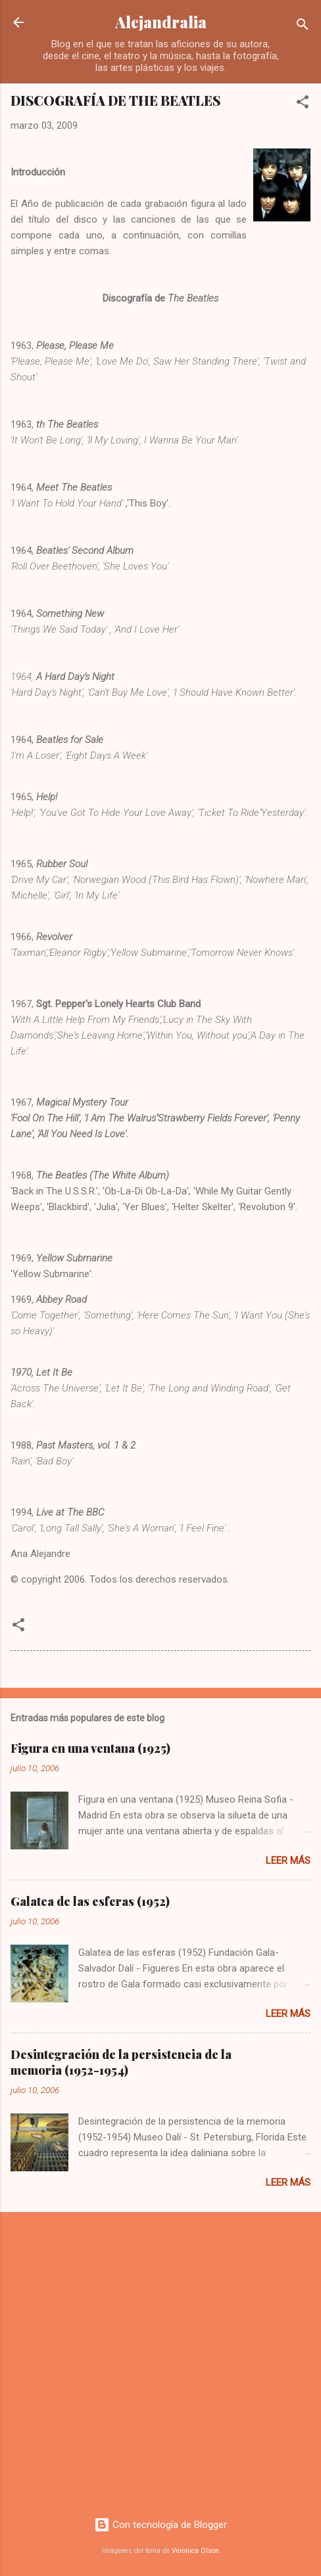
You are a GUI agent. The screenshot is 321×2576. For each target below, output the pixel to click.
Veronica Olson (195, 2550)
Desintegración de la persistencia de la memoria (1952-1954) (121, 2062)
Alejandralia (161, 22)
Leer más (288, 1860)
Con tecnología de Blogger (160, 2525)
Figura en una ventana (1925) (90, 1748)
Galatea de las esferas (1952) (90, 1901)
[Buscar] (302, 27)
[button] (302, 104)
